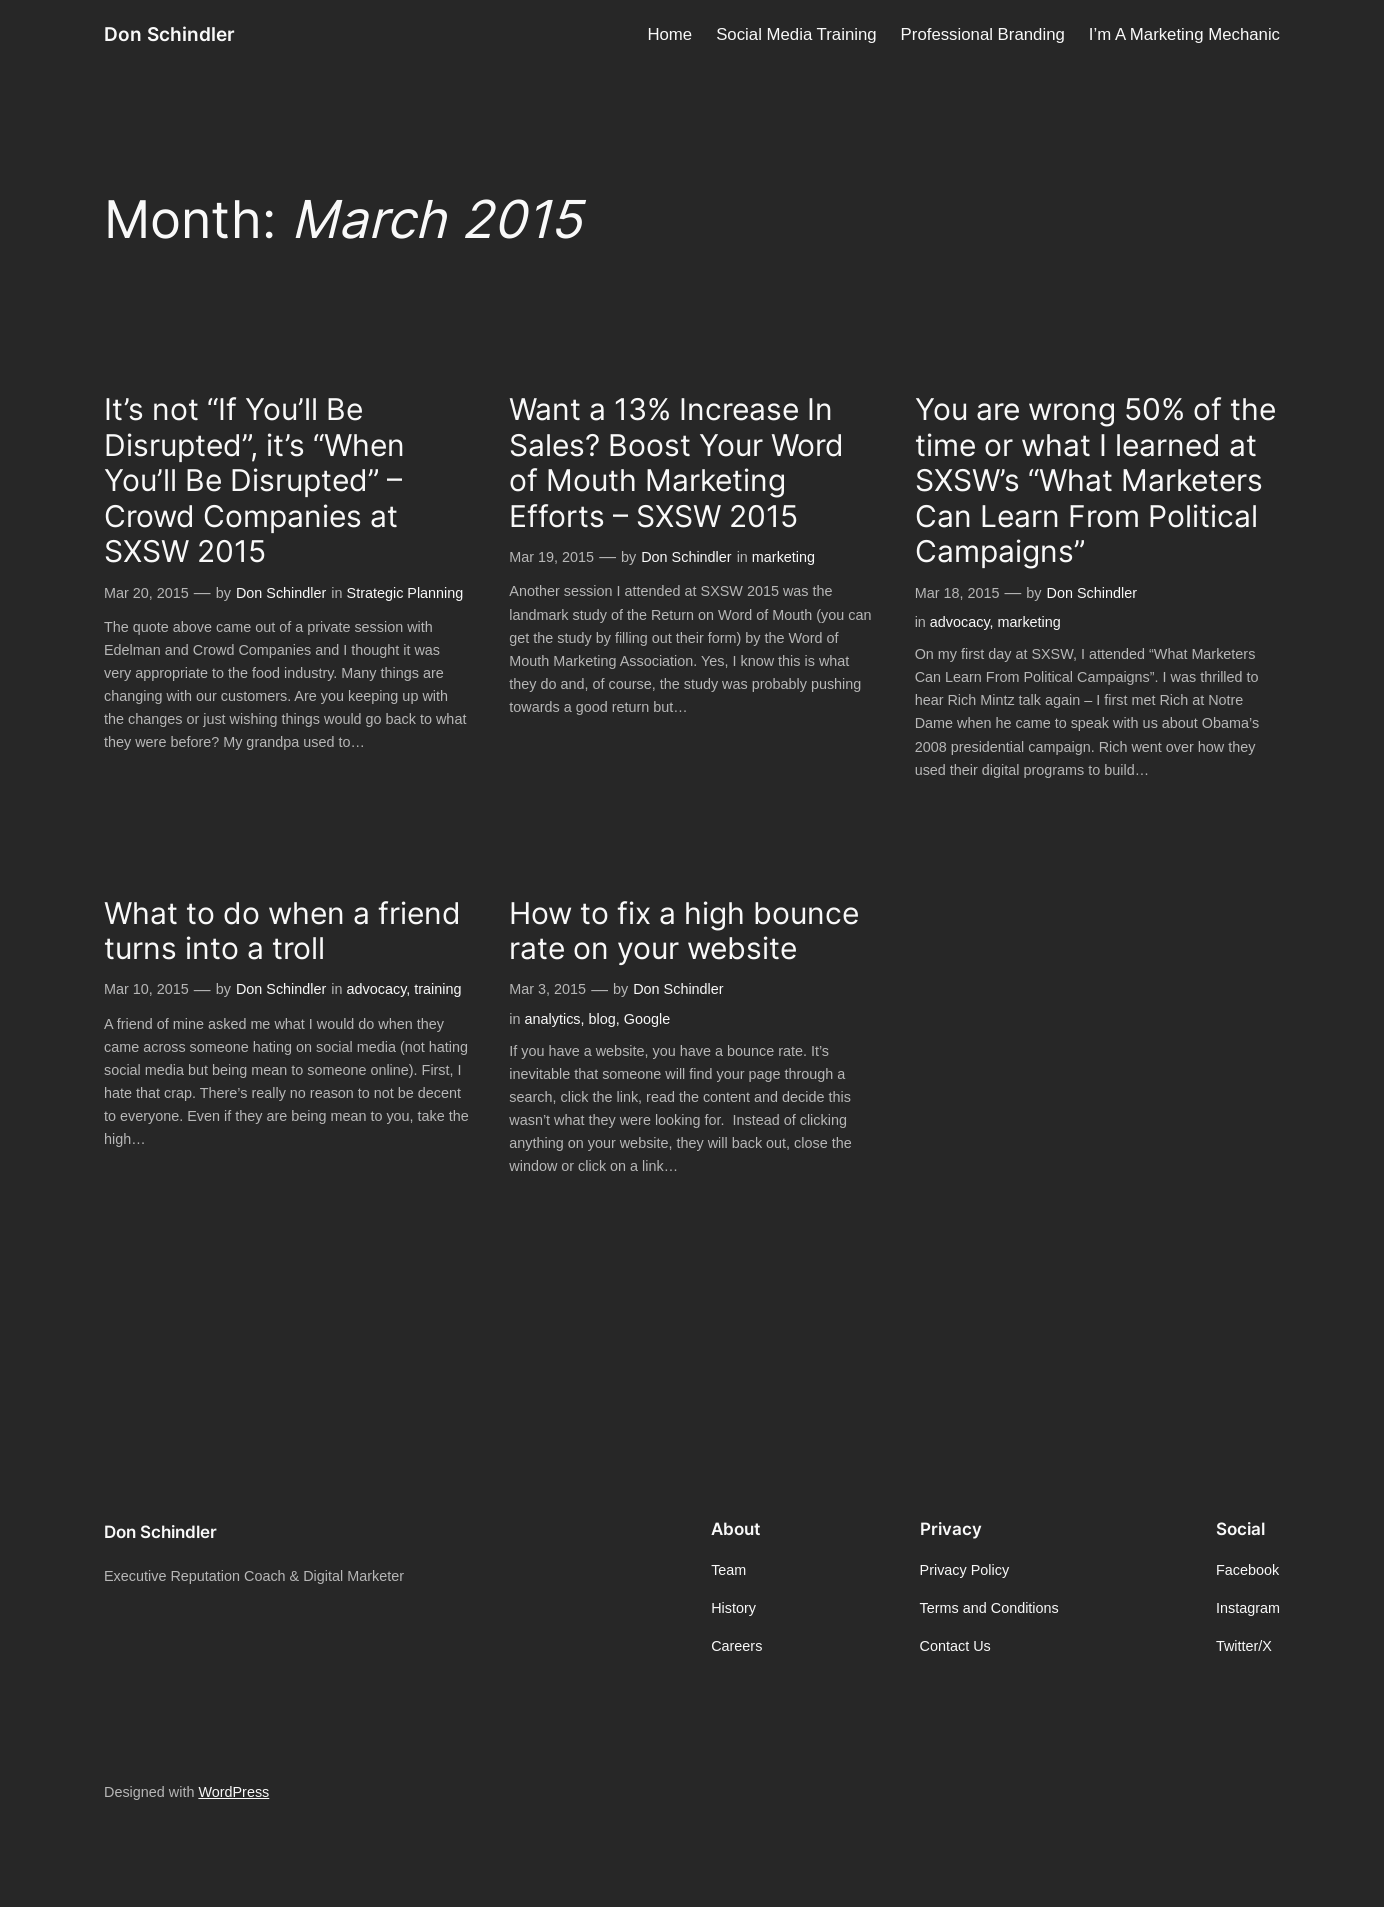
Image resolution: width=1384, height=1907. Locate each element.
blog (602, 1019)
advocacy (960, 622)
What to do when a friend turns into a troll (282, 931)
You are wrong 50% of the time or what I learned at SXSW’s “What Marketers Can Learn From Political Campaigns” (1095, 480)
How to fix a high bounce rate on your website (684, 931)
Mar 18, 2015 (957, 593)
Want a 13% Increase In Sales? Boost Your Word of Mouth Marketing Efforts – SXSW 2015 (676, 463)
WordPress (233, 1792)
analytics (553, 1019)
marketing (783, 557)
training (437, 989)
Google (647, 1019)
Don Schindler (169, 34)
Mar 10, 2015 (146, 989)
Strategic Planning (405, 593)
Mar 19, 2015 (551, 557)
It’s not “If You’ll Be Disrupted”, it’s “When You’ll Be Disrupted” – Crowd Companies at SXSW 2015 (254, 480)
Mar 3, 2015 (547, 989)
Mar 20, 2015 (146, 593)
